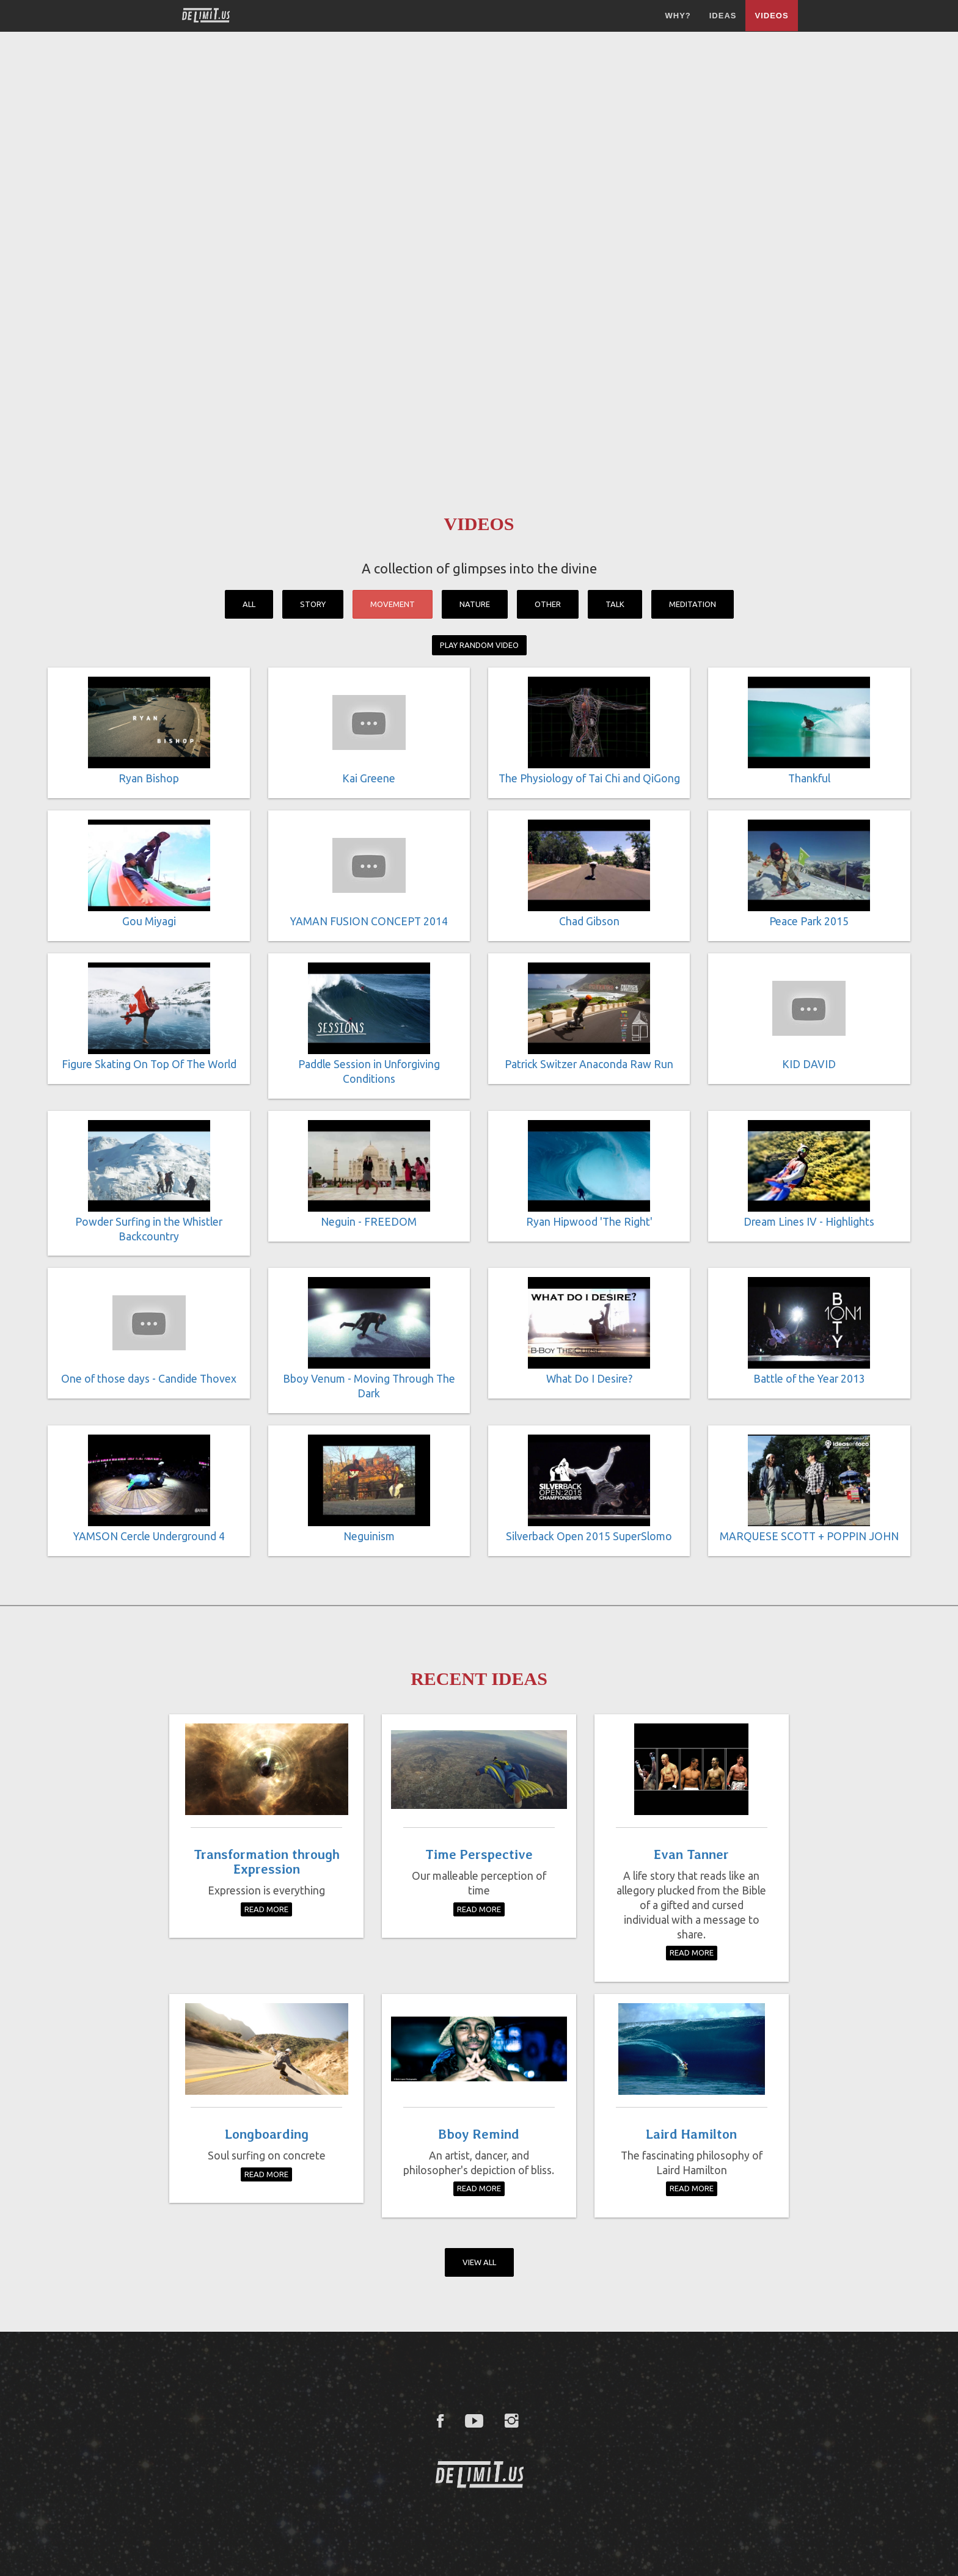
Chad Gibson (589, 921)
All (249, 604)
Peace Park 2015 (809, 921)
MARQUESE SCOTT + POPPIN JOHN (809, 1536)
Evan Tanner (691, 1854)
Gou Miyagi (149, 921)
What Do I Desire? (589, 1378)
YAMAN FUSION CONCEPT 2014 (369, 921)
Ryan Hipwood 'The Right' (589, 1222)
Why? (677, 15)
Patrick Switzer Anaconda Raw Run (589, 1064)
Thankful (809, 778)
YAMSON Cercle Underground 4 (149, 1536)
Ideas (723, 15)
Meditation (692, 604)
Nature (474, 604)
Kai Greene (368, 778)
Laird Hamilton (691, 2134)
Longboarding (267, 2134)
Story (313, 604)
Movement (392, 604)
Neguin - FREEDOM (369, 1222)
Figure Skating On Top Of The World (149, 1064)
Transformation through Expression (267, 1861)
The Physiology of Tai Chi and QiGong (589, 778)
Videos (771, 15)
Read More (266, 1909)
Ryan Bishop (149, 778)
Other (548, 604)
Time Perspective (479, 1854)
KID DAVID (809, 1064)
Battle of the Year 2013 (809, 1378)
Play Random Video (479, 645)
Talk (614, 604)
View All (479, 2262)
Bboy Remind (478, 2134)
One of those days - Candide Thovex (148, 1378)
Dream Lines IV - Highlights (809, 1222)
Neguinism (369, 1536)
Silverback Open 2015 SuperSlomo (589, 1536)
